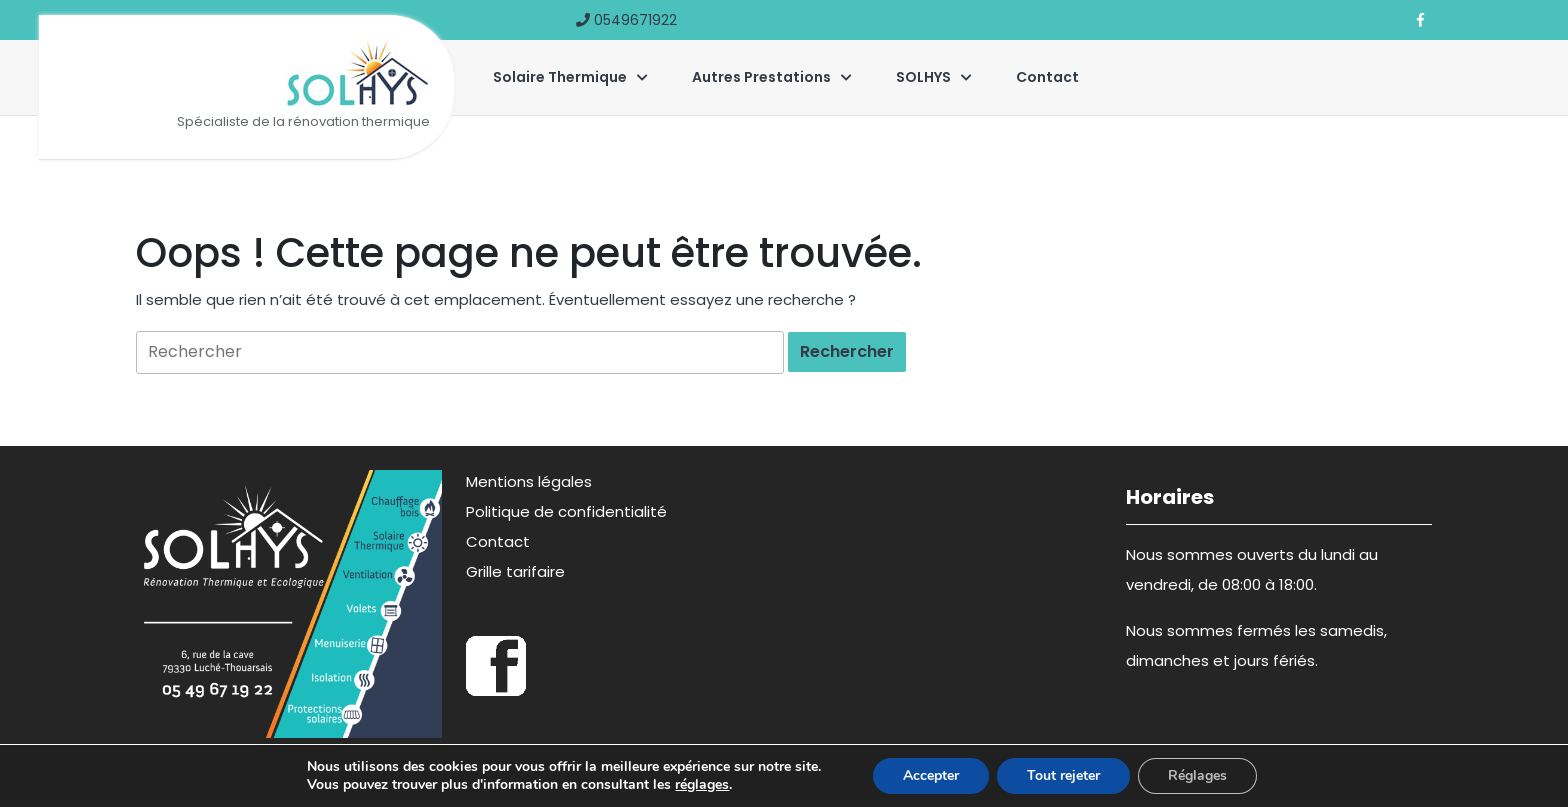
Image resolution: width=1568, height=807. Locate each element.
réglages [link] (702, 784)
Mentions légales (529, 481)
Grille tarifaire (515, 571)
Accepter (931, 775)
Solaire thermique (560, 77)
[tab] (847, 352)
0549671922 (626, 20)
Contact (1047, 77)
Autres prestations (761, 77)
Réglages (1197, 775)
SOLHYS (923, 77)
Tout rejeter (1063, 775)
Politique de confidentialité (566, 511)
